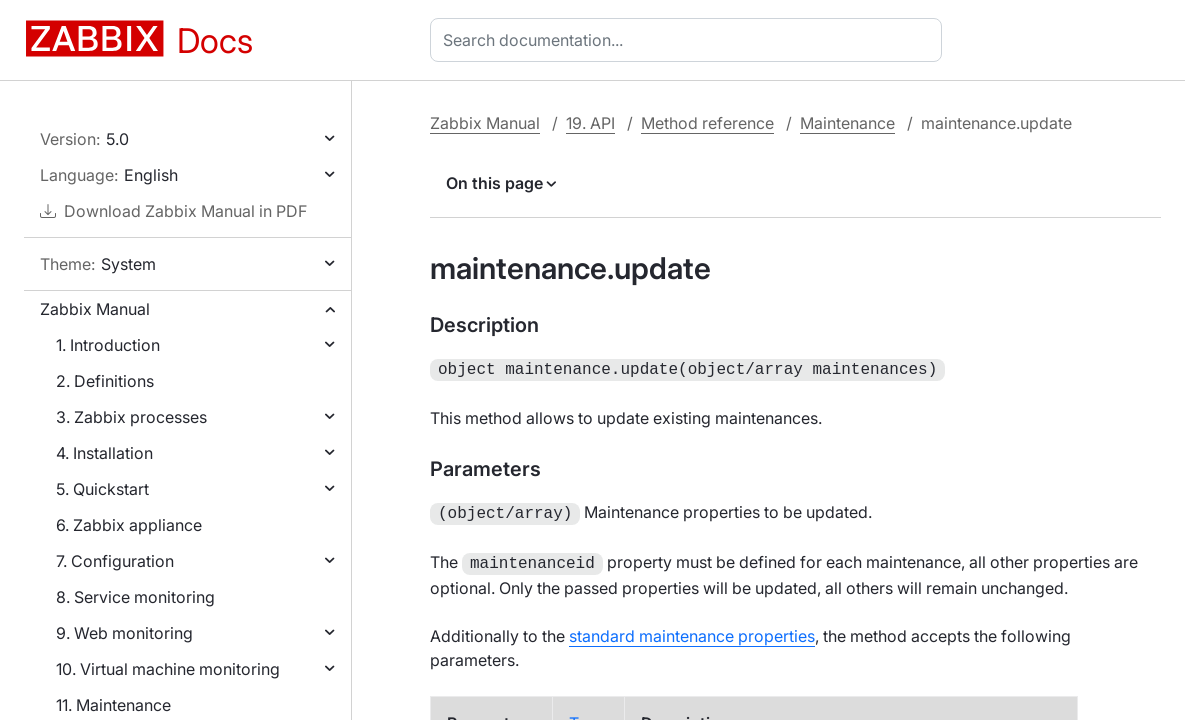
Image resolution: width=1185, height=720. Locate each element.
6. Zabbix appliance (129, 525)
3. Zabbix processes (131, 417)
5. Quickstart (102, 489)
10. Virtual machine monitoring (168, 669)
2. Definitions (105, 381)
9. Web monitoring (124, 633)
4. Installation (104, 453)
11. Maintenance (113, 705)
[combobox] (690, 40)
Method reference (707, 123)
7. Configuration (115, 561)
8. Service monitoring (135, 597)
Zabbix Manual (95, 309)
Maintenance (847, 123)
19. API (590, 123)
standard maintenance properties (692, 630)
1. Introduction (108, 345)
